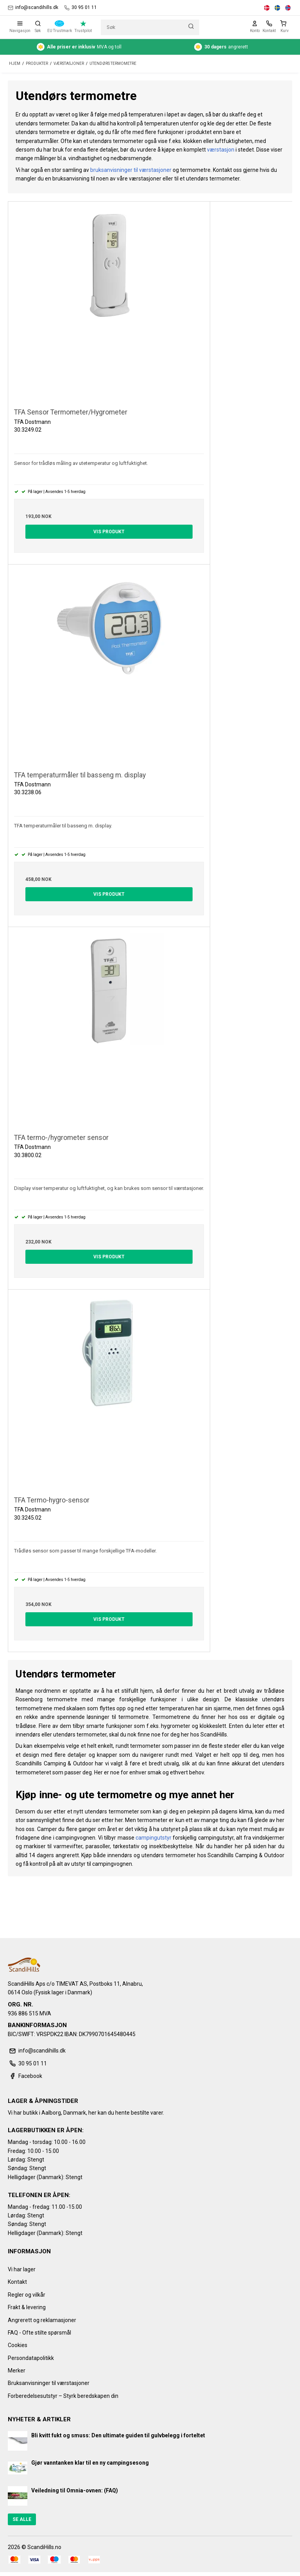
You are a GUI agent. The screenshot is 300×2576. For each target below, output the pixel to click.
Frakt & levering (27, 2307)
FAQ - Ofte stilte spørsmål (39, 2332)
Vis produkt (109, 531)
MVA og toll (79, 47)
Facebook (25, 2076)
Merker (16, 2370)
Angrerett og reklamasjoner (42, 2320)
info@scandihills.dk (33, 8)
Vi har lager (22, 2269)
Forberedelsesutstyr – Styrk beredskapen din (63, 2396)
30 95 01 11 (80, 8)
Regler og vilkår (26, 2295)
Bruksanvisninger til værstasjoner (48, 2383)
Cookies (17, 2345)
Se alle (21, 2519)
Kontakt (17, 2282)
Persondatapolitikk (31, 2358)
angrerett (221, 47)
